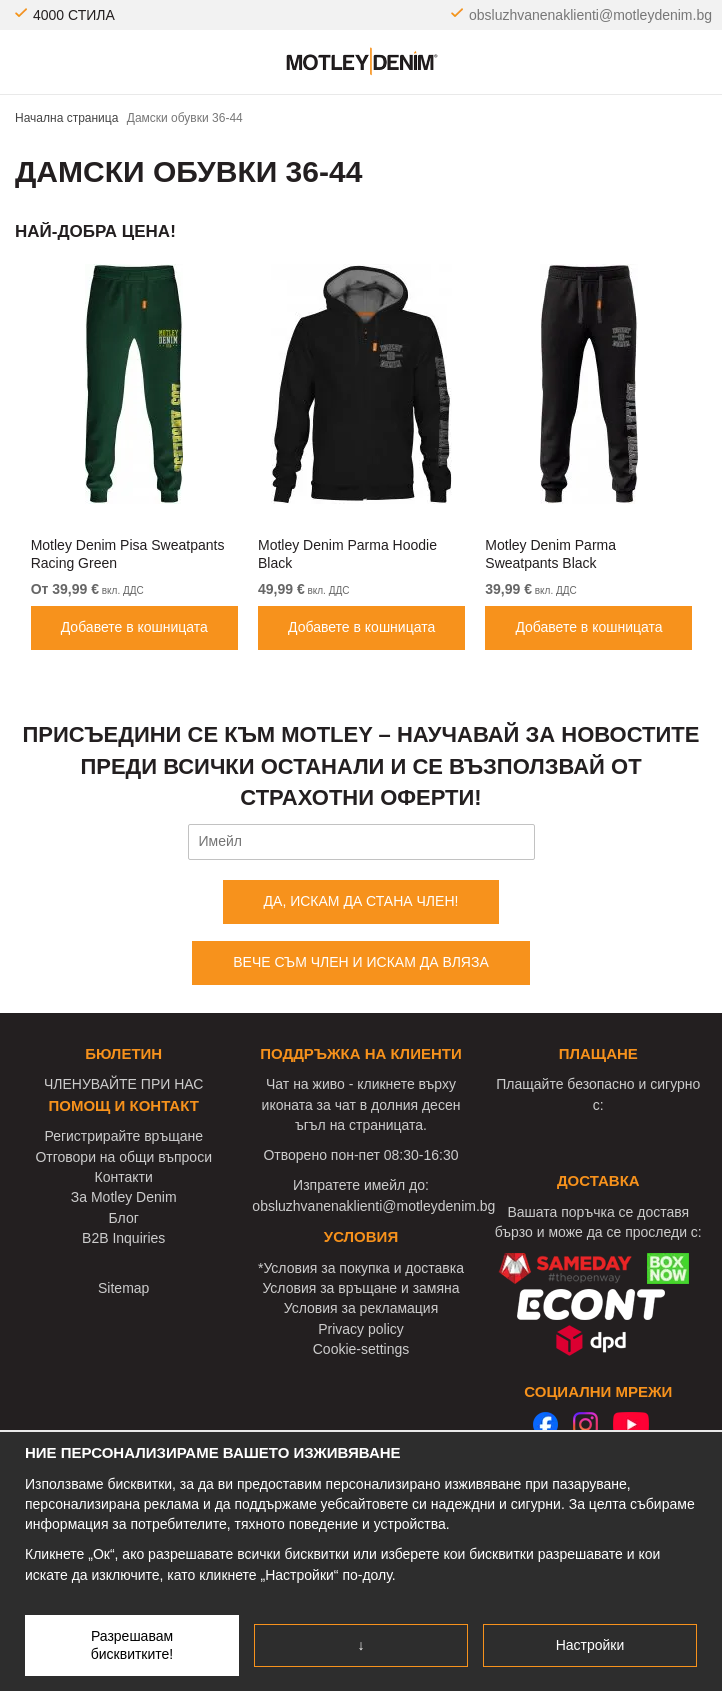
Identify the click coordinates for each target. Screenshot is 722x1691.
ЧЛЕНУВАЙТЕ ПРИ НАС (124, 1084)
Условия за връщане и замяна (360, 1288)
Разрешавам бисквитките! (132, 1645)
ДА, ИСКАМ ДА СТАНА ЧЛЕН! (361, 901)
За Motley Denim (124, 1197)
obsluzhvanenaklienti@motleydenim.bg (590, 15)
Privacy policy (361, 1329)
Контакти (124, 1177)
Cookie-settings (361, 1349)
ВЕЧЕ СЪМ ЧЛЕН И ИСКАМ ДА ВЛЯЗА (361, 962)
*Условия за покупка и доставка (361, 1268)
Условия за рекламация (361, 1308)
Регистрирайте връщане (123, 1136)
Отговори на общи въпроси (123, 1157)
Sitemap (123, 1288)
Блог (124, 1218)
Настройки (590, 1645)
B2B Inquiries (123, 1238)
